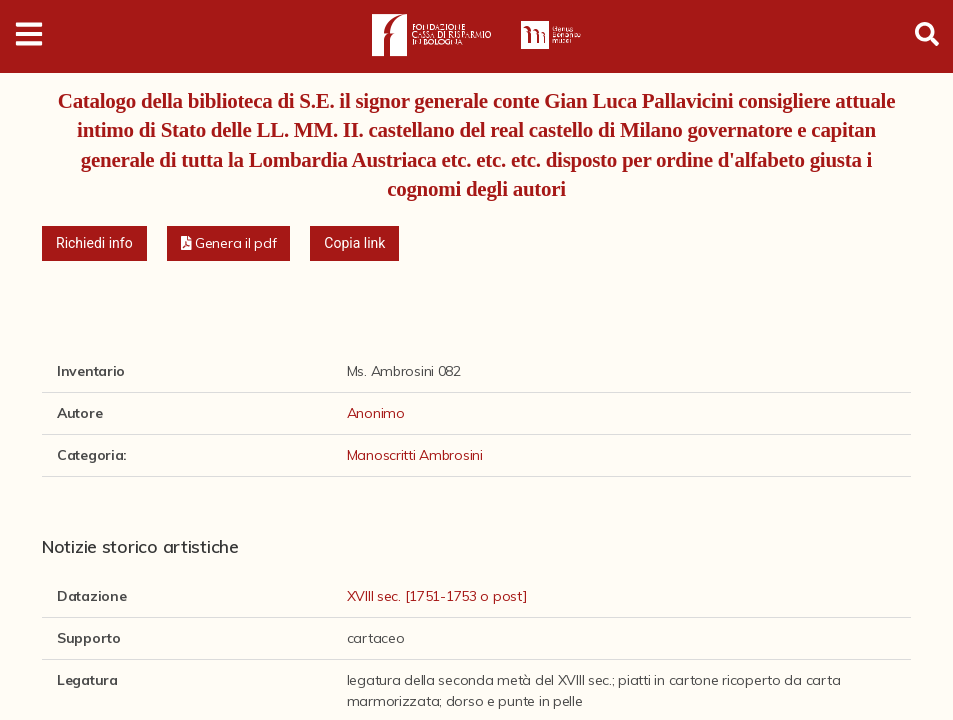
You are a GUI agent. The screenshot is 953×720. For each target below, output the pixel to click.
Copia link (354, 243)
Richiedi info (94, 243)
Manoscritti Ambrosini (415, 455)
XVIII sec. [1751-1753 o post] (437, 596)
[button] (229, 243)
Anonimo (376, 413)
